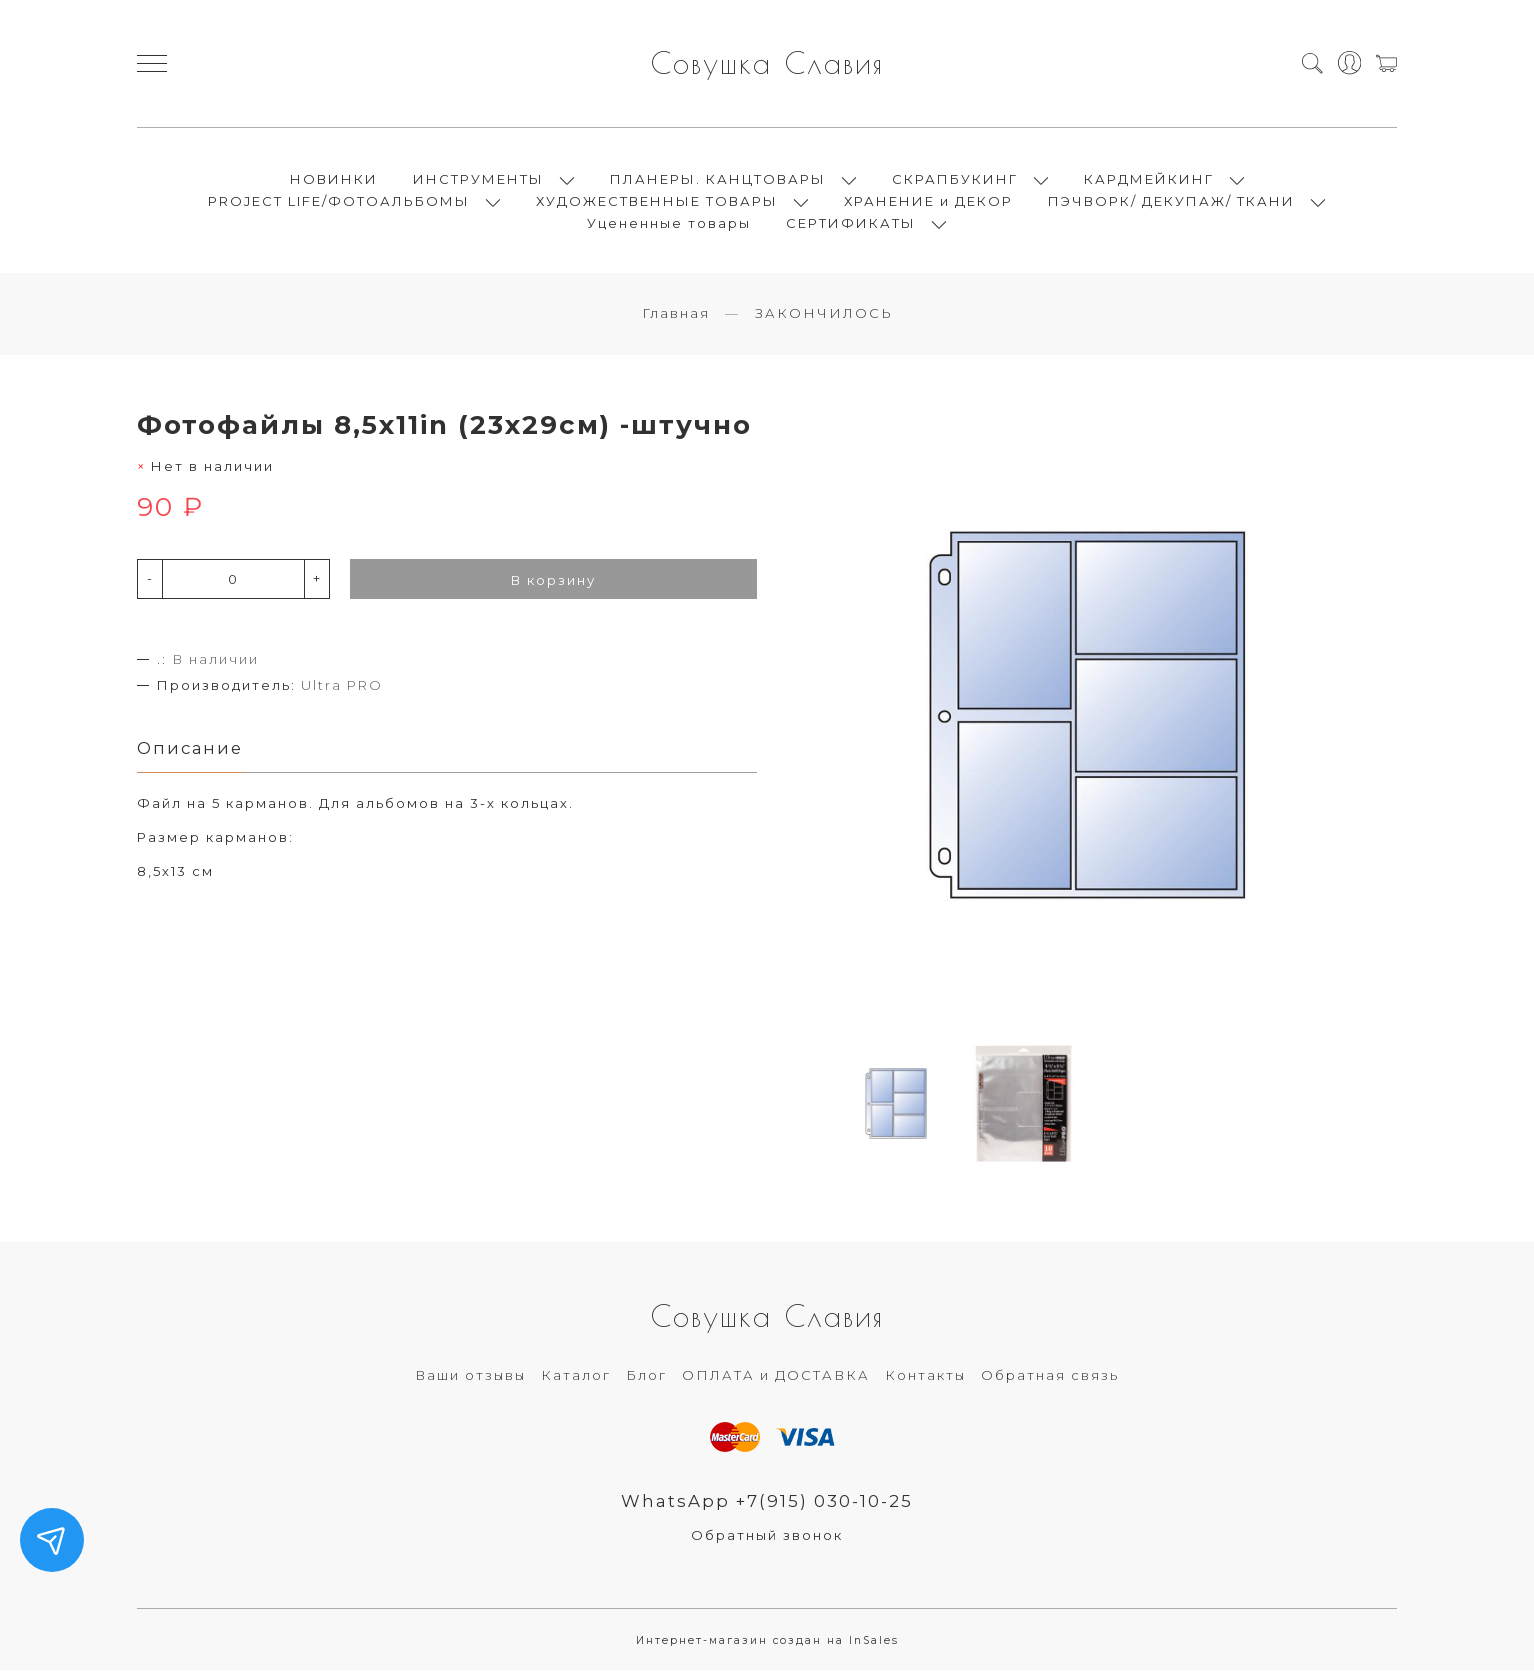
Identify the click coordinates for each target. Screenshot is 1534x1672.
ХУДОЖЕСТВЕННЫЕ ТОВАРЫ (657, 202)
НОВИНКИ (334, 180)
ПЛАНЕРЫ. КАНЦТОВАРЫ (718, 180)
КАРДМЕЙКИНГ (1149, 180)
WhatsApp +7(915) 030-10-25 (767, 1503)
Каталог (576, 1377)
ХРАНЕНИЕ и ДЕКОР (928, 202)
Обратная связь (1050, 1377)
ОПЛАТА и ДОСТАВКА (776, 1377)
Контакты (925, 1377)
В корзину (553, 582)
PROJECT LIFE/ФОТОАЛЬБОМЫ (339, 202)
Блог (646, 1377)
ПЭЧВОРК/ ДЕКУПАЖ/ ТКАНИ (1171, 202)
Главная (676, 315)
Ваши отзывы (470, 1377)
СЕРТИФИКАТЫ (851, 224)
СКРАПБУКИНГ (955, 180)
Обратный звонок (767, 1537)
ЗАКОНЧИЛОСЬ (824, 315)
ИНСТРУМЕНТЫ (478, 180)
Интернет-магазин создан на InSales (767, 1642)
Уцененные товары (669, 224)
